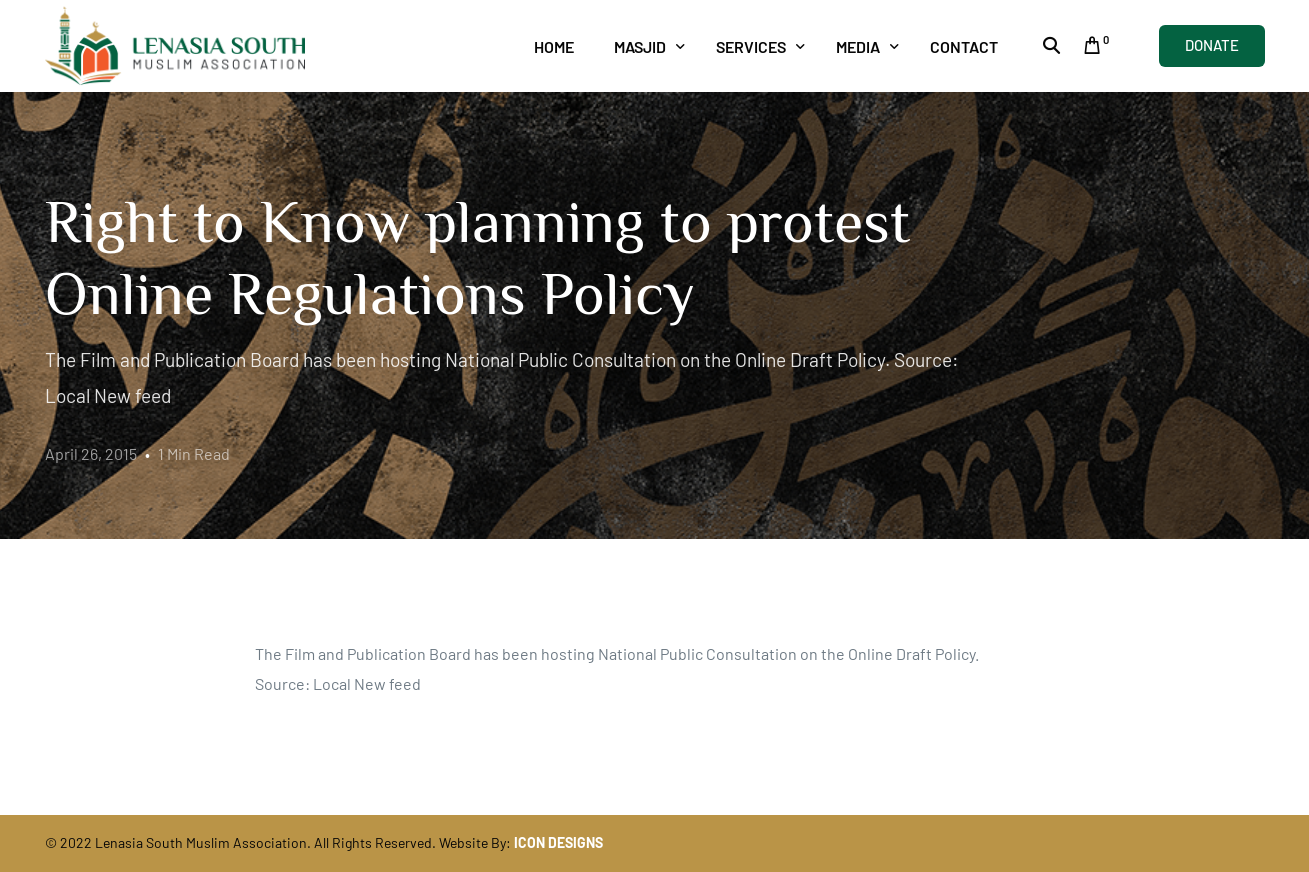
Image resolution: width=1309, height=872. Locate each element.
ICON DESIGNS (558, 842)
